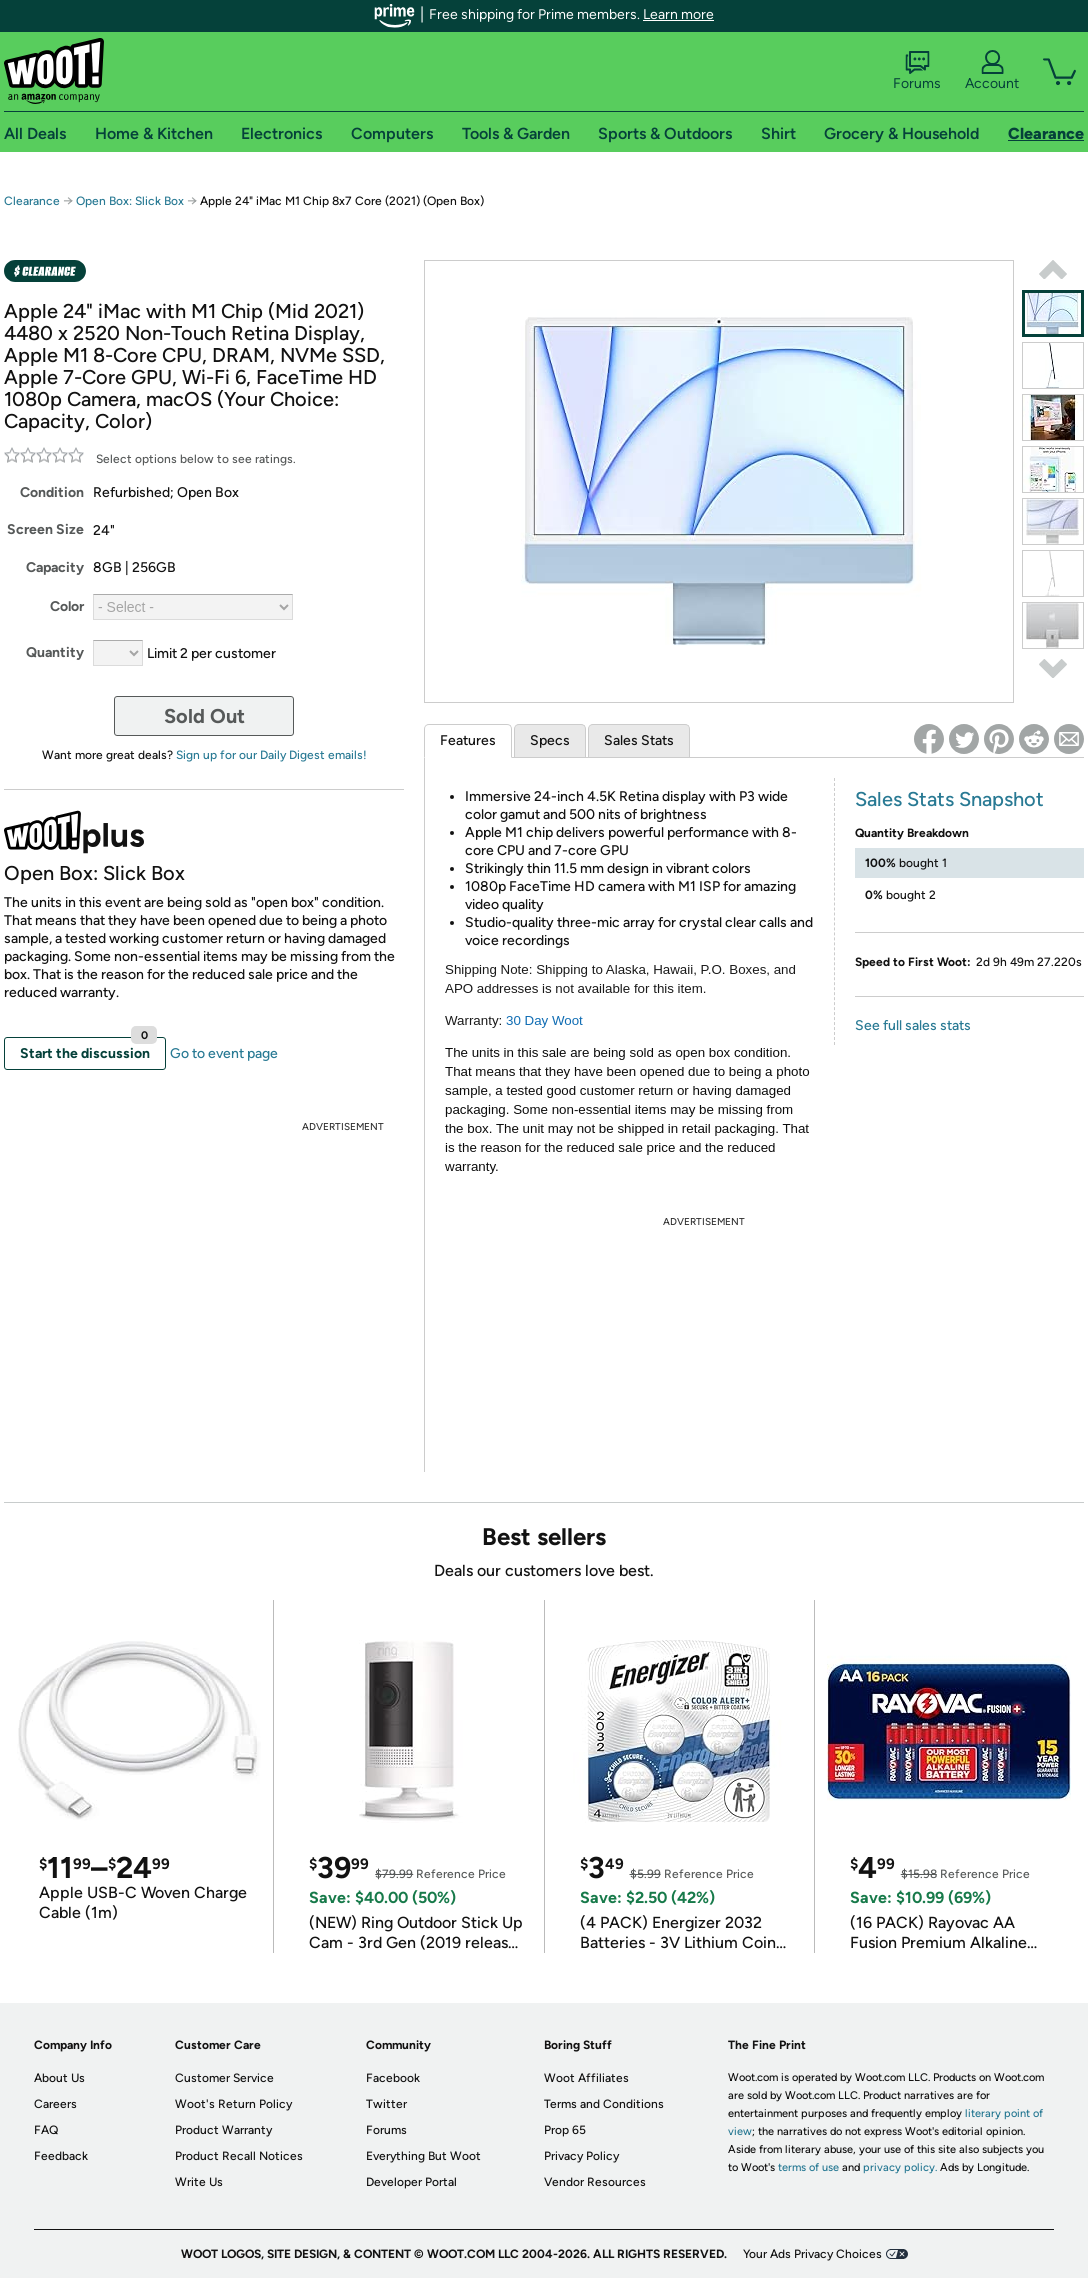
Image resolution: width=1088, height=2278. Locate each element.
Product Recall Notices (239, 2156)
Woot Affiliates (586, 2078)
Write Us (199, 2182)
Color (67, 606)
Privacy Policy (581, 2156)
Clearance (32, 201)
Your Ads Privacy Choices (812, 2254)
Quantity (55, 652)
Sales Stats (639, 740)
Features (468, 740)
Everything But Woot (423, 2156)
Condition (52, 492)
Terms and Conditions (604, 2104)
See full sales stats (913, 1025)
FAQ (46, 2130)
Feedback (61, 2156)
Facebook (393, 2078)
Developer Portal (411, 2182)
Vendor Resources (595, 2182)
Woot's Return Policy (233, 2104)
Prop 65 (565, 2130)
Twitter (386, 2104)
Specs (550, 740)
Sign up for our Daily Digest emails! (271, 755)
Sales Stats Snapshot (949, 799)
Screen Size (45, 529)
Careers (55, 2104)
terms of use (808, 2167)
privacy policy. (900, 2167)
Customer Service (224, 2078)
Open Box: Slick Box (130, 201)
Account (992, 71)
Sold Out (204, 716)
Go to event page (224, 1053)
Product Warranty (223, 2130)
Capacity (55, 567)
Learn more (678, 14)
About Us (59, 2078)
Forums (917, 71)
